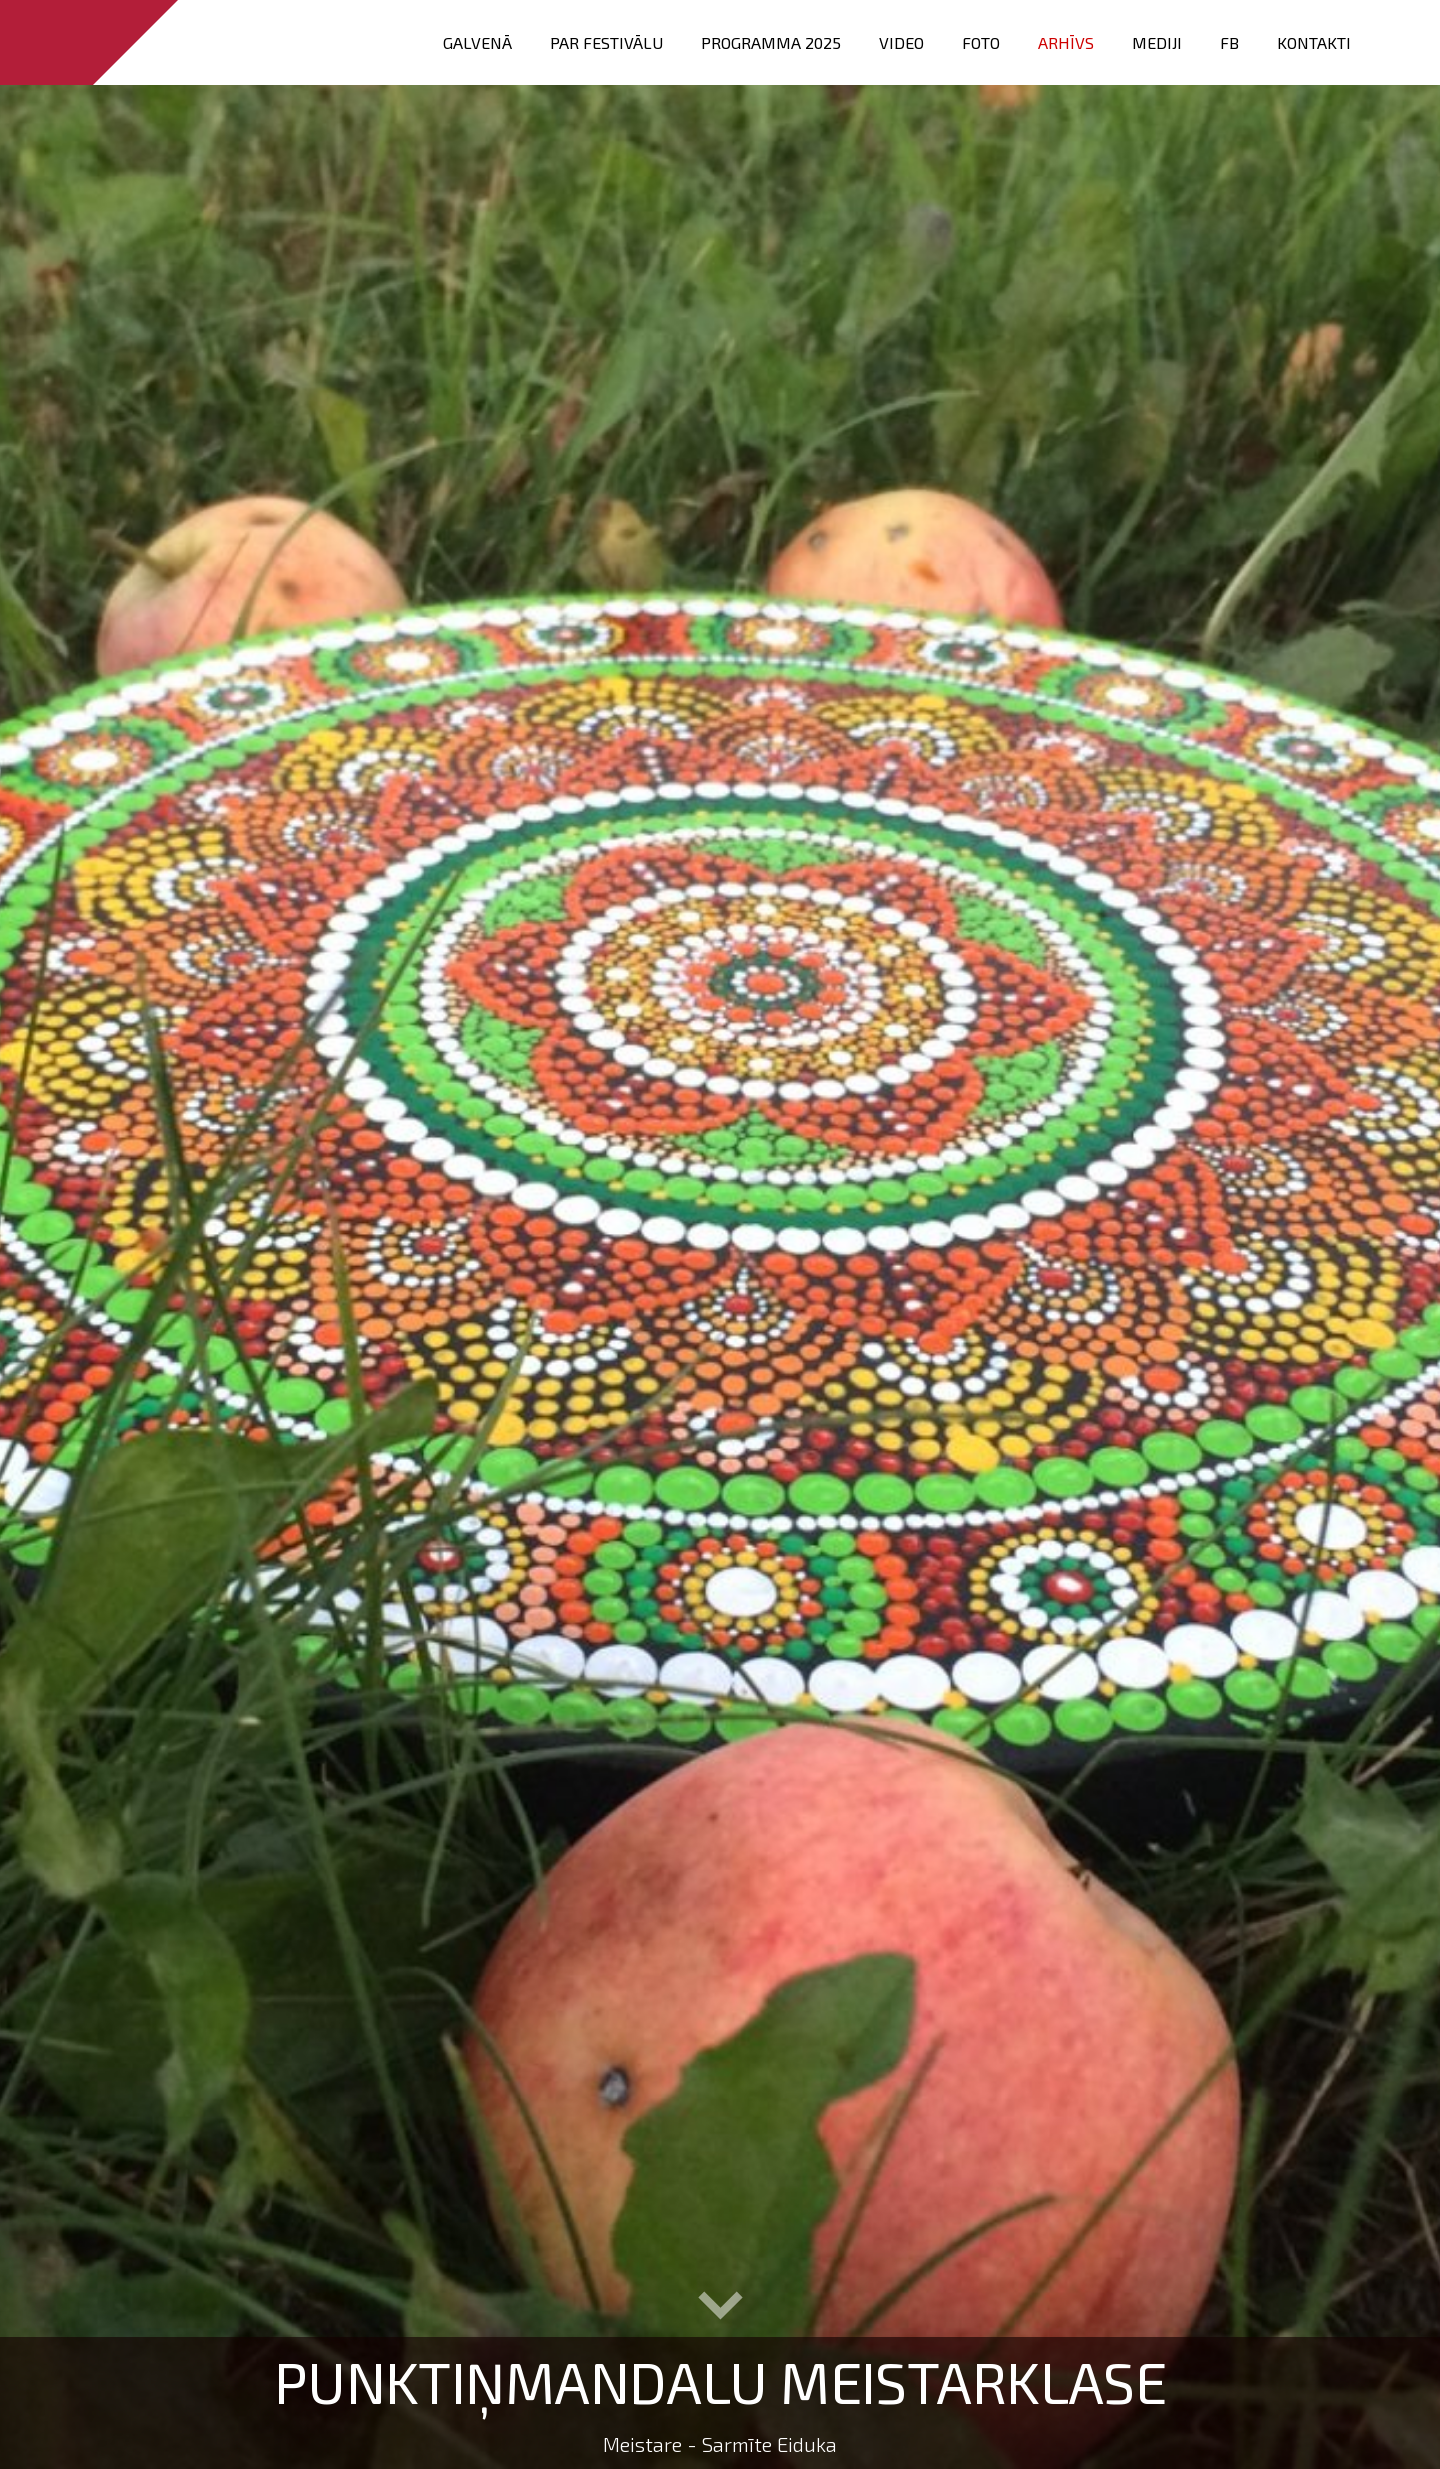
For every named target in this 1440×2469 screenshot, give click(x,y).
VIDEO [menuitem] (901, 42)
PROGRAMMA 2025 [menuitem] (771, 42)
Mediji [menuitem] (1157, 42)
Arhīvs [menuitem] (1066, 42)
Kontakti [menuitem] (1314, 42)
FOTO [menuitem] (981, 42)
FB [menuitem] (1229, 42)
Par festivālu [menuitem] (606, 42)
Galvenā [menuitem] (477, 42)
